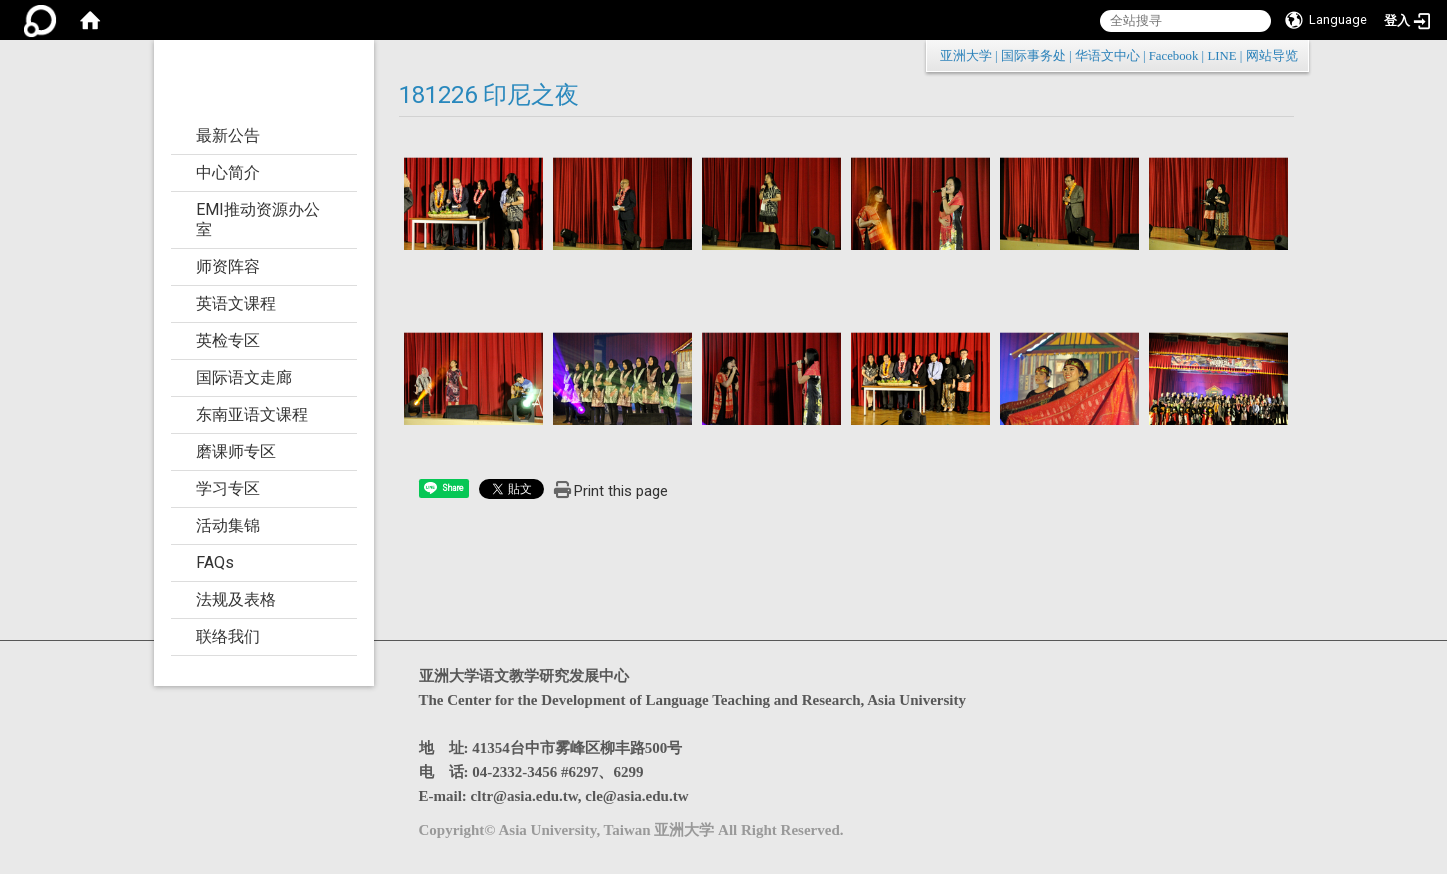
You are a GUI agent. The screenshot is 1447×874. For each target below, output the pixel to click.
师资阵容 (228, 266)
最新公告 (228, 135)
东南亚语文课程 (252, 414)
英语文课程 (236, 303)
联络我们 (228, 636)
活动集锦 (228, 525)
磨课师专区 (236, 451)
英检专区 (228, 340)
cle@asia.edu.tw (636, 796)
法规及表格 (236, 599)
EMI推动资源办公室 (258, 219)
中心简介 (228, 172)
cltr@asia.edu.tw (524, 796)
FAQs (215, 562)
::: (1287, 55)
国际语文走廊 (244, 377)
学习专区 (228, 488)
